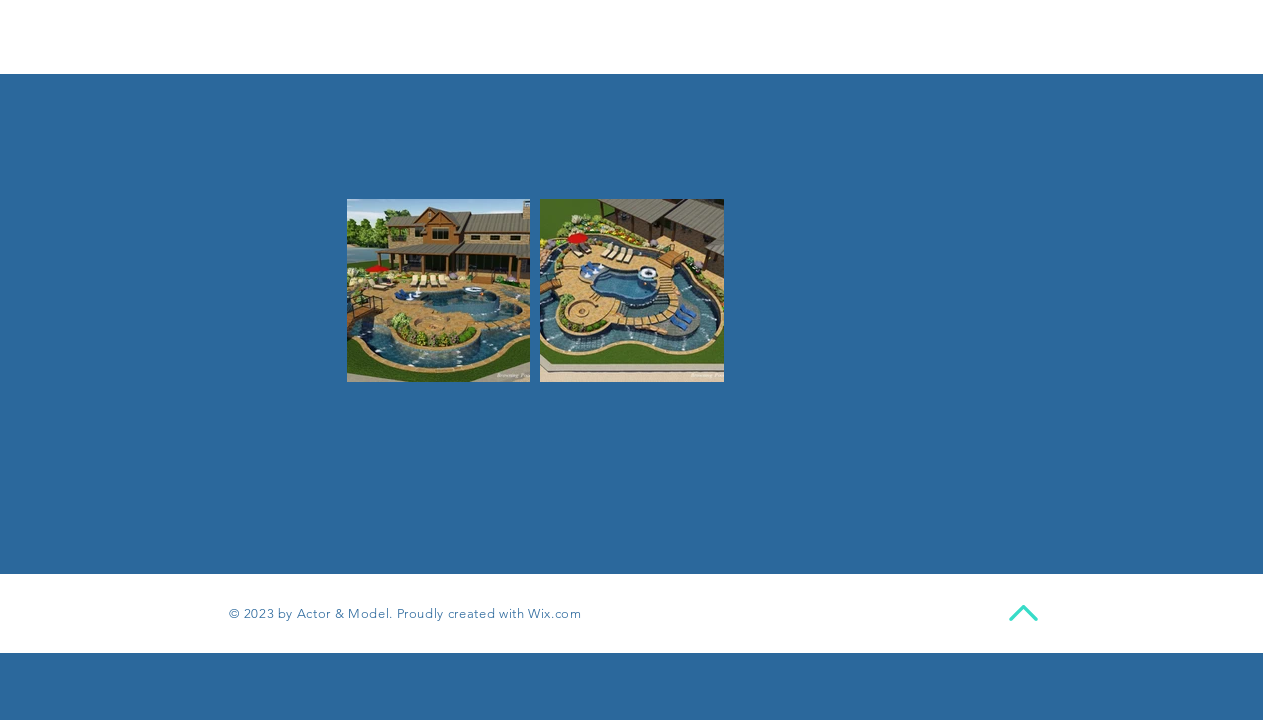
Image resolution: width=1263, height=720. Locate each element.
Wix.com (555, 613)
